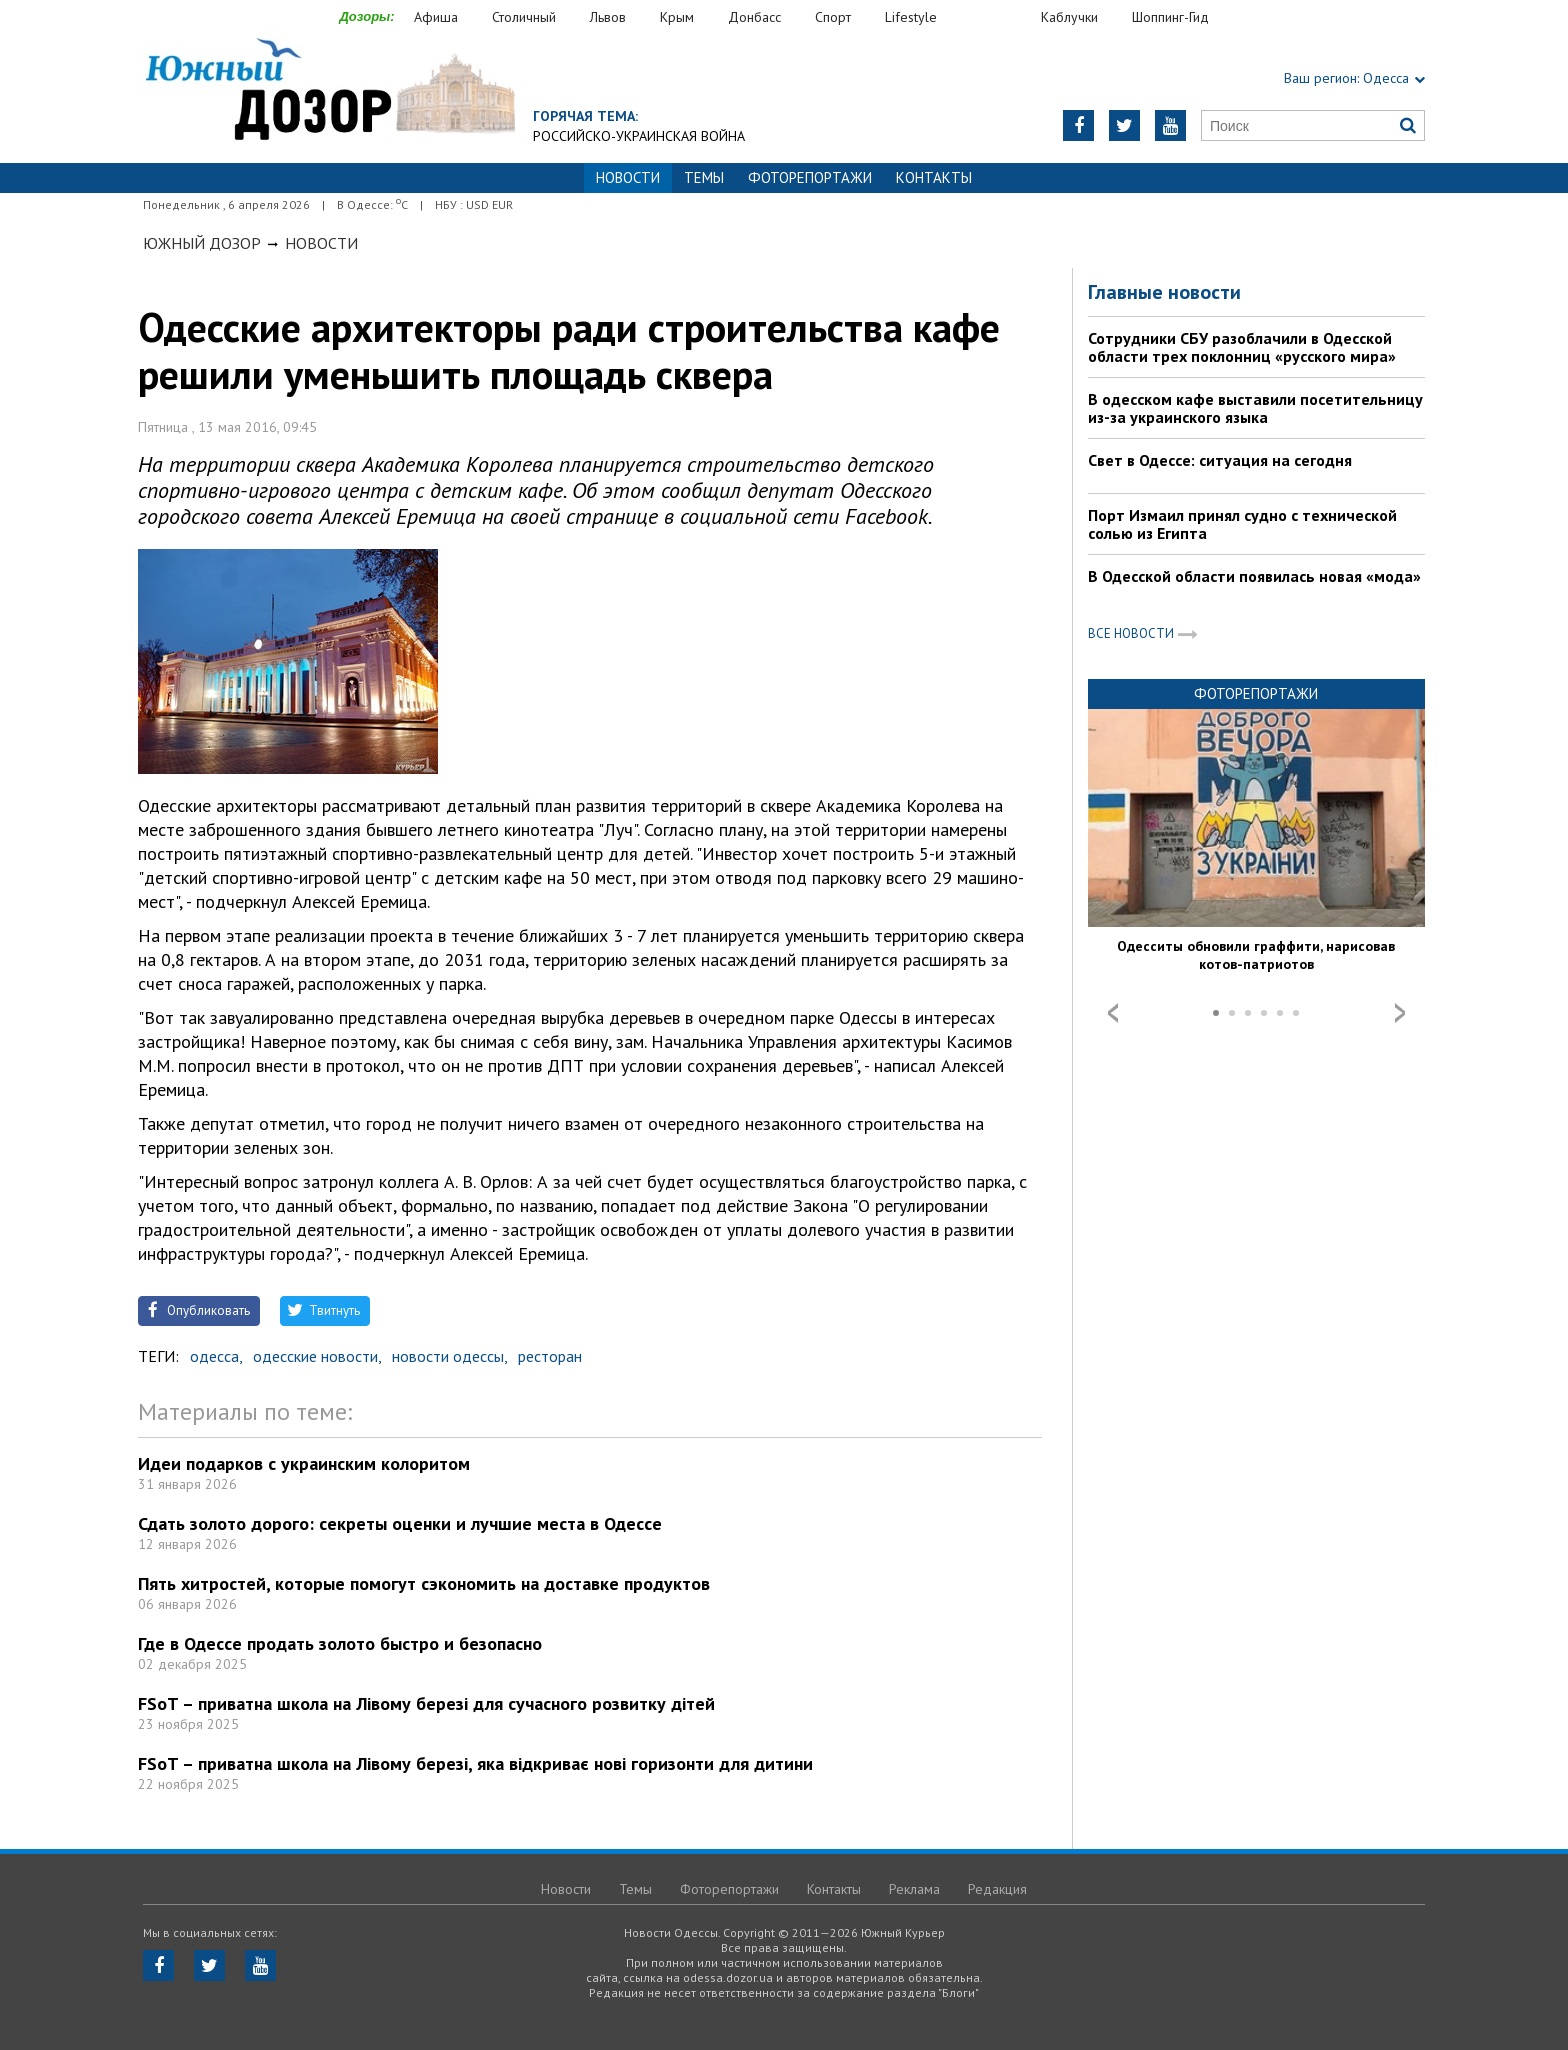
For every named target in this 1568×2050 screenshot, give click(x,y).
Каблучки (1069, 17)
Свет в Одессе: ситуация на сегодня (1220, 460)
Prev (1113, 1013)
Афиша (436, 17)
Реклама (914, 1889)
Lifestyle (911, 17)
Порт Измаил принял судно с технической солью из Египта (1242, 524)
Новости (321, 243)
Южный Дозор (202, 243)
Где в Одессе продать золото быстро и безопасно (340, 1643)
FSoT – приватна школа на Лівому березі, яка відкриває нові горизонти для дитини (475, 1763)
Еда (999, 17)
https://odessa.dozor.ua (329, 91)
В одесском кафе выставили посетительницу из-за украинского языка (1255, 408)
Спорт (833, 17)
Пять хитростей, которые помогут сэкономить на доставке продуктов (424, 1583)
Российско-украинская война (639, 136)
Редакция (997, 1889)
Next (1400, 1013)
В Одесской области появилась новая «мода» (1254, 576)
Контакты (934, 177)
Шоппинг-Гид (1170, 17)
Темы (704, 177)
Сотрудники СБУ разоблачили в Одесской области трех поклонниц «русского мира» (1242, 347)
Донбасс (754, 17)
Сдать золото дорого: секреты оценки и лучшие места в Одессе (400, 1523)
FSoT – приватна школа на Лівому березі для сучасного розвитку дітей (426, 1703)
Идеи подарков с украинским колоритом (304, 1463)
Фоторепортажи (810, 177)
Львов (608, 17)
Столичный (524, 17)
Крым (677, 17)
